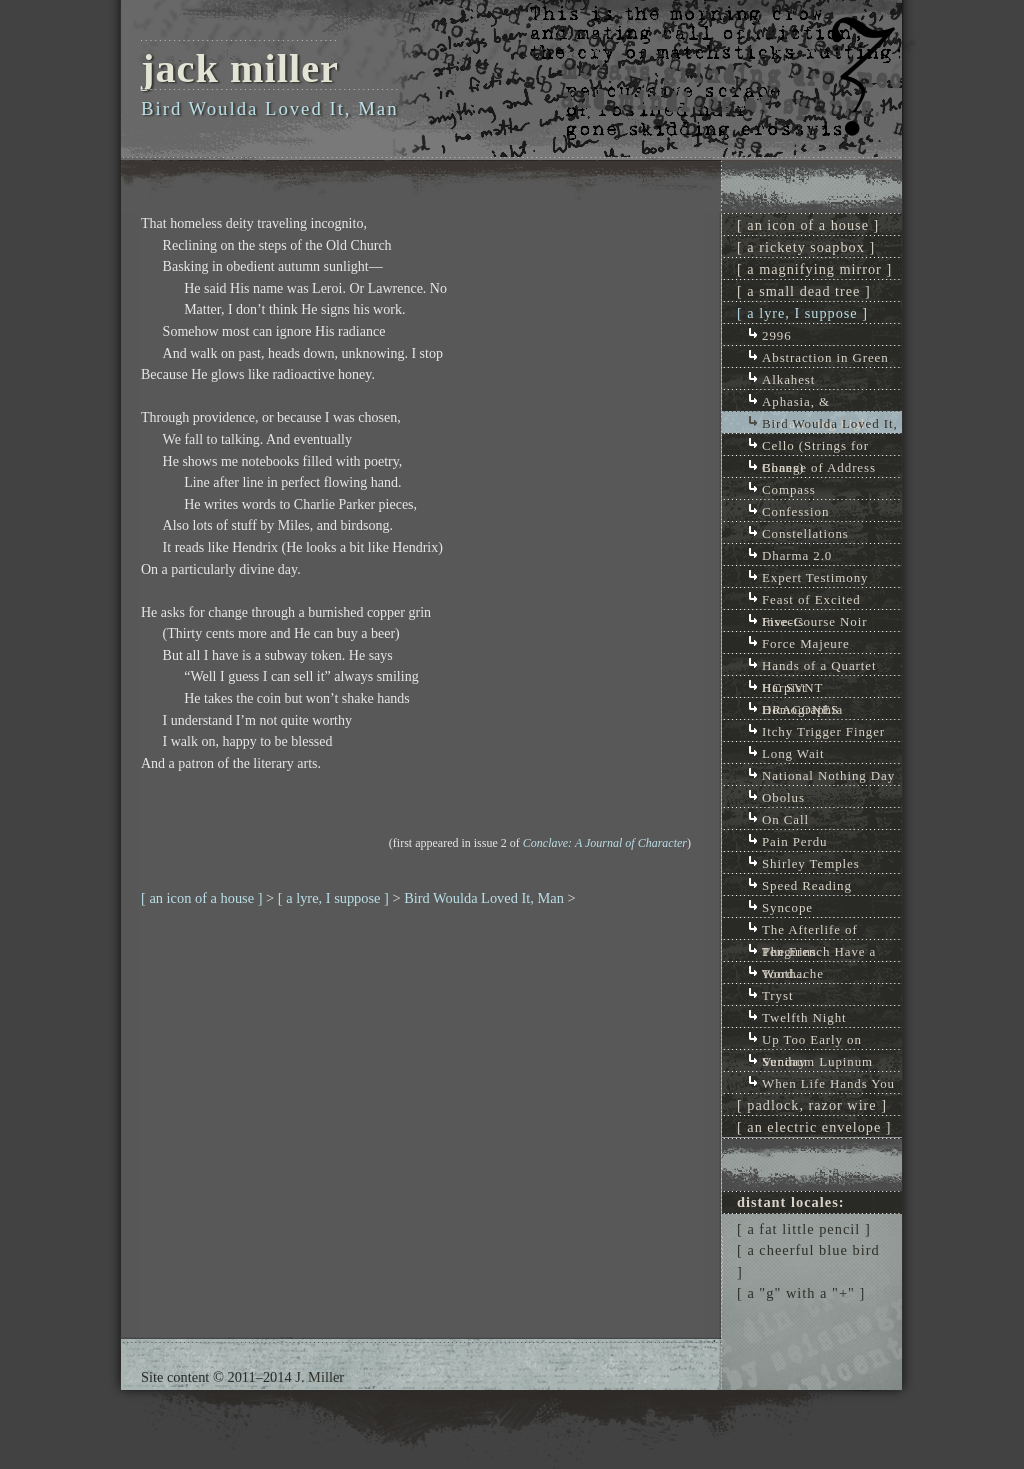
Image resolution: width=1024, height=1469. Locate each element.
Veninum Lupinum (817, 1061)
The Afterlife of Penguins (810, 930)
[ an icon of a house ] (201, 898)
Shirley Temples (811, 863)
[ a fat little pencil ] (804, 1229)
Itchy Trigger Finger (823, 731)
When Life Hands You (828, 1083)
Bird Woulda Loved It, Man (484, 898)
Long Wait (793, 753)
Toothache (793, 973)
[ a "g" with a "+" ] (801, 1293)
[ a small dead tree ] (804, 291)
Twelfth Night (804, 1017)
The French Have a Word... (819, 952)
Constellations (805, 533)
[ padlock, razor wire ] (812, 1105)
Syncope (787, 907)
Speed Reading (807, 885)
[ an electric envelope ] (814, 1127)
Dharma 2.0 (797, 555)
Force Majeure (806, 643)
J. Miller (319, 1377)
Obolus (783, 797)
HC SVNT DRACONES (800, 688)
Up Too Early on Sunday (812, 1040)
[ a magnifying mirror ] (814, 269)
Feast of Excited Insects (811, 600)
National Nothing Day (828, 775)
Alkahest (788, 379)
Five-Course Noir (814, 621)
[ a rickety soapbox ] (806, 247)
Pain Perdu (795, 841)
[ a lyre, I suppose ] (333, 898)
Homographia (802, 709)
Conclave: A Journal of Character (605, 843)
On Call (785, 819)
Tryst (777, 995)
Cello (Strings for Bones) (815, 446)
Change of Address (819, 467)
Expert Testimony (815, 577)
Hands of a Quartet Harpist (819, 666)
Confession (795, 511)
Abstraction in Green (825, 357)
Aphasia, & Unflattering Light (817, 402)
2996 (777, 335)
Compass (789, 489)
